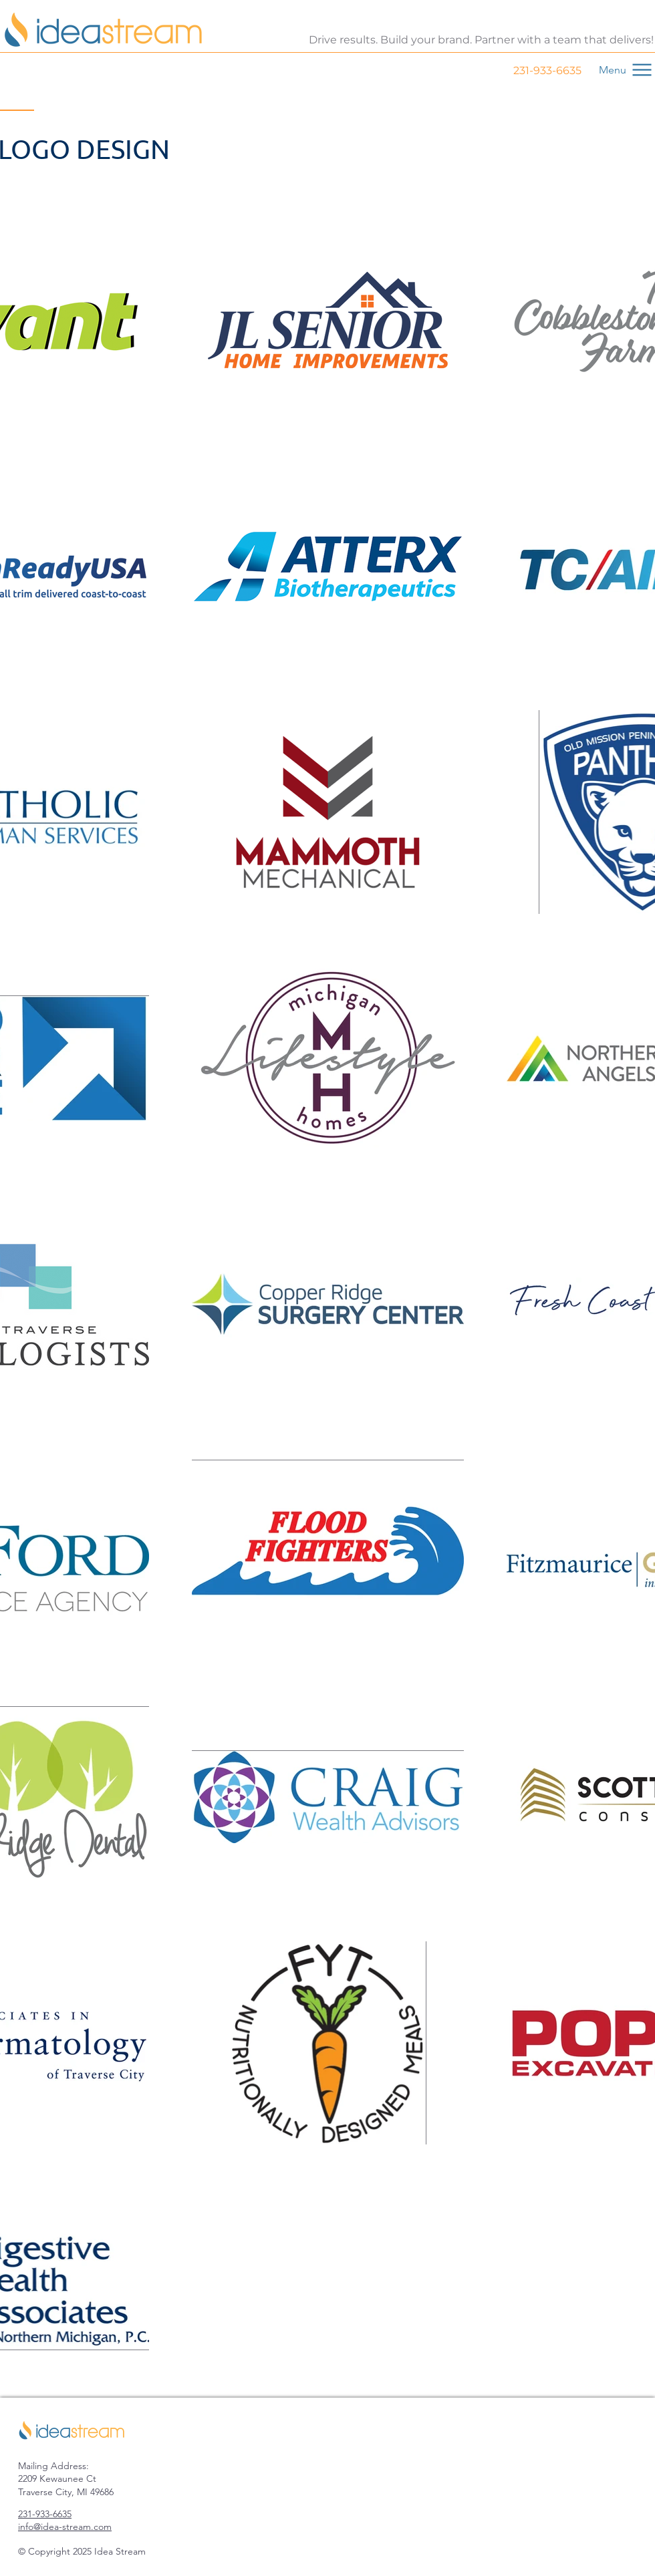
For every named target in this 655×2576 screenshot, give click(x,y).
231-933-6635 (547, 70)
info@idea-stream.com (65, 2527)
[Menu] (620, 69)
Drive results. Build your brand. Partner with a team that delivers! (481, 39)
